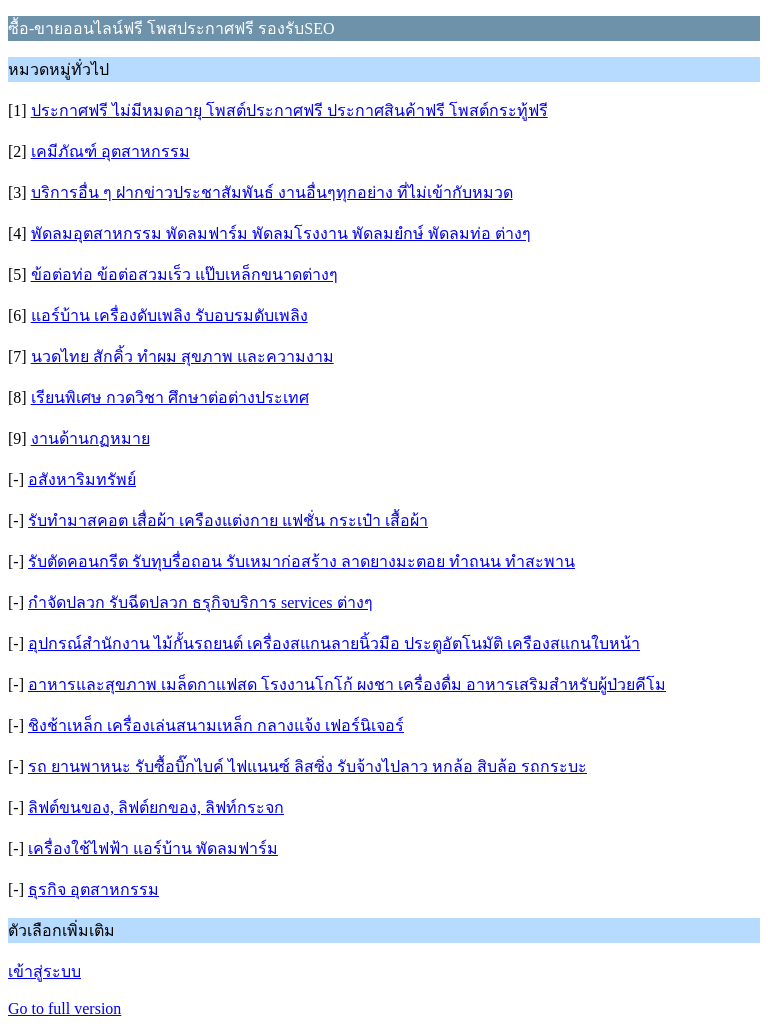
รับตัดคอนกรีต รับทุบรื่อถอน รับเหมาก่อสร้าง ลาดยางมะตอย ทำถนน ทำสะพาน (301, 561)
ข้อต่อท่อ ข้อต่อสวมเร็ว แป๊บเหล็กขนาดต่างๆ (184, 274)
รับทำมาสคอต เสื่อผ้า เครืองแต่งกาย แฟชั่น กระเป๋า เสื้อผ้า (228, 520)
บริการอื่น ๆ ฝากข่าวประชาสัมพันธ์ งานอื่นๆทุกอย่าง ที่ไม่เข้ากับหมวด (272, 192)
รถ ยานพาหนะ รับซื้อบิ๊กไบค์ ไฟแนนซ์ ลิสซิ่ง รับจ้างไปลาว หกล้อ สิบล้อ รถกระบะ (307, 766)
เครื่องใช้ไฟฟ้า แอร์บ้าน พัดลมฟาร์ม (153, 848)
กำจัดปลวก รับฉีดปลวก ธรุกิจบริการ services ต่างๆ (200, 602)
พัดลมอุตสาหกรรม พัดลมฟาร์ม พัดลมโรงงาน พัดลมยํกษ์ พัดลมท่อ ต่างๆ (281, 233)
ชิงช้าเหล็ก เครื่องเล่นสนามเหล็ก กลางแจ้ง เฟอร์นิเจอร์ (216, 725)
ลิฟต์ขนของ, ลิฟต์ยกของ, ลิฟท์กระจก (156, 807)
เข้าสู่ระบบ (44, 971)
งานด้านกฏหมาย (90, 438)
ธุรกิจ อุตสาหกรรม (93, 889)
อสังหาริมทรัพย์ (82, 479)
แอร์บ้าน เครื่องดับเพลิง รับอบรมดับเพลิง (169, 315)
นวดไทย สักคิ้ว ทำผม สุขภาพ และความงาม (182, 356)
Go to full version (64, 1008)
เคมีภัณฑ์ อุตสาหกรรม (110, 151)
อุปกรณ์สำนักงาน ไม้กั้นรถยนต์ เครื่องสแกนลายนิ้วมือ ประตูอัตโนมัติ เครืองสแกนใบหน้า (334, 643)
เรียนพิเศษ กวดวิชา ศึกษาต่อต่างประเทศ (170, 397)
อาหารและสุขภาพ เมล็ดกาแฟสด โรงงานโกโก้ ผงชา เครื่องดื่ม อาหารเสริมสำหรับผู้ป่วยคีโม (347, 684)
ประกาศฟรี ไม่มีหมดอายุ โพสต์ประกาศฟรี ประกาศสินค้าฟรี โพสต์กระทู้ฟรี (289, 110)
